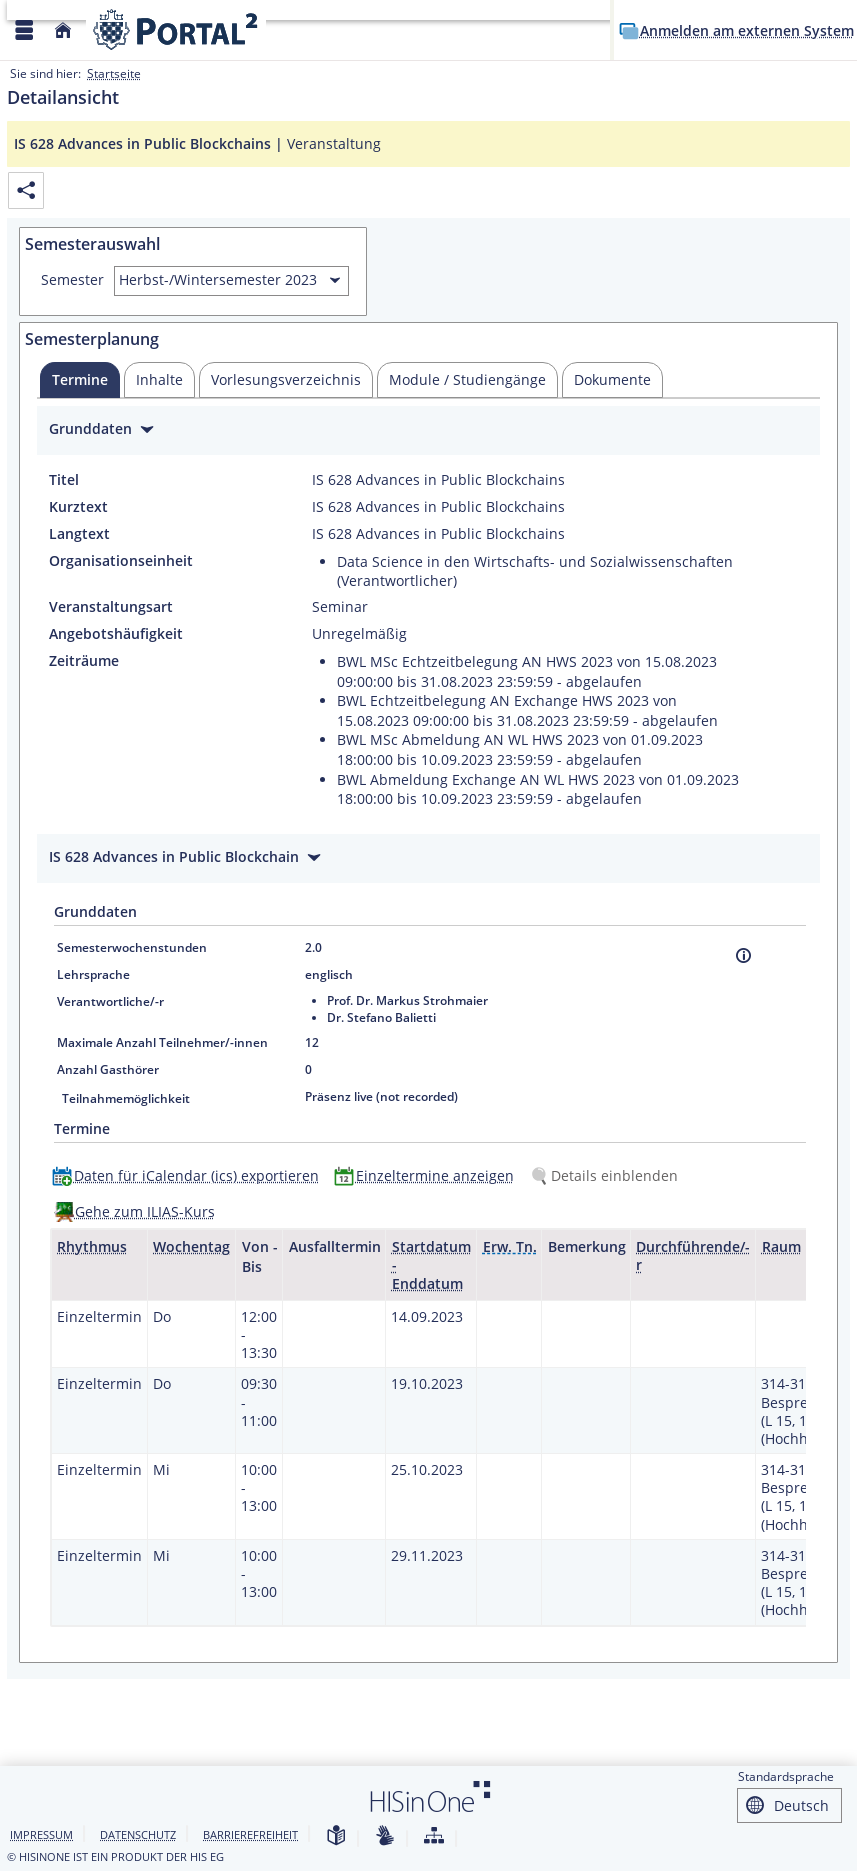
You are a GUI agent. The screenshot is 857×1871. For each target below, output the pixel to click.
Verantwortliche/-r (110, 1001)
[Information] (743, 955)
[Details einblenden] (608, 1175)
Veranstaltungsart (111, 607)
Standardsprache (786, 1776)
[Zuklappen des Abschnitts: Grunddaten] (428, 431)
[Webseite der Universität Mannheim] (176, 29)
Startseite (114, 73)
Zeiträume (84, 661)
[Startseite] (63, 30)
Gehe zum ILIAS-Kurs (145, 1211)
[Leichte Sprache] (336, 1836)
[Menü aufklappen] (24, 30)
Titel (64, 480)
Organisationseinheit (121, 561)
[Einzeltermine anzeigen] (428, 1175)
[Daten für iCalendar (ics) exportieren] (190, 1175)
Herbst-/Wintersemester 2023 (218, 279)
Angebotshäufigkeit (116, 634)
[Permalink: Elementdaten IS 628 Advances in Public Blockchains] (26, 190)
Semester (72, 280)
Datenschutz (138, 1834)
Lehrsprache (93, 974)
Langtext (79, 534)
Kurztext (78, 507)
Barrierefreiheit (250, 1834)
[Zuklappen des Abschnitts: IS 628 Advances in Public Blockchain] (428, 859)
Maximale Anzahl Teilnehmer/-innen (162, 1042)
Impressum (41, 1834)
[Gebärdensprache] (385, 1836)
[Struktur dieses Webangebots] (434, 1836)
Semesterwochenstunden (132, 947)
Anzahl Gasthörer (108, 1069)
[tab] (80, 380)
